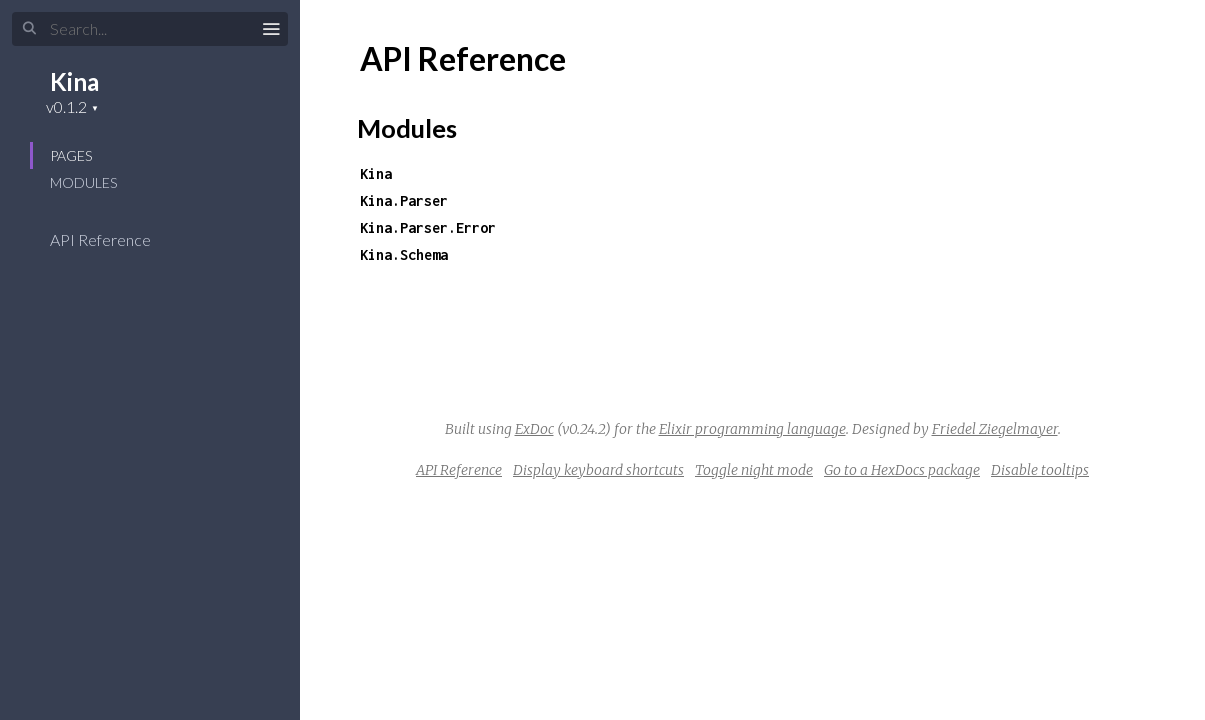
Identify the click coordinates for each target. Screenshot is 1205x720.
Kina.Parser (404, 200)
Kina (74, 81)
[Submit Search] (29, 29)
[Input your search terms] (150, 29)
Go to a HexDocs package (902, 470)
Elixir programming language (752, 429)
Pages (71, 155)
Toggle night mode (754, 470)
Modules (83, 182)
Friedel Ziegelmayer (995, 429)
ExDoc (534, 429)
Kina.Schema (404, 254)
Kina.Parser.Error (428, 227)
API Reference (113, 239)
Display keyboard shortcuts (598, 470)
